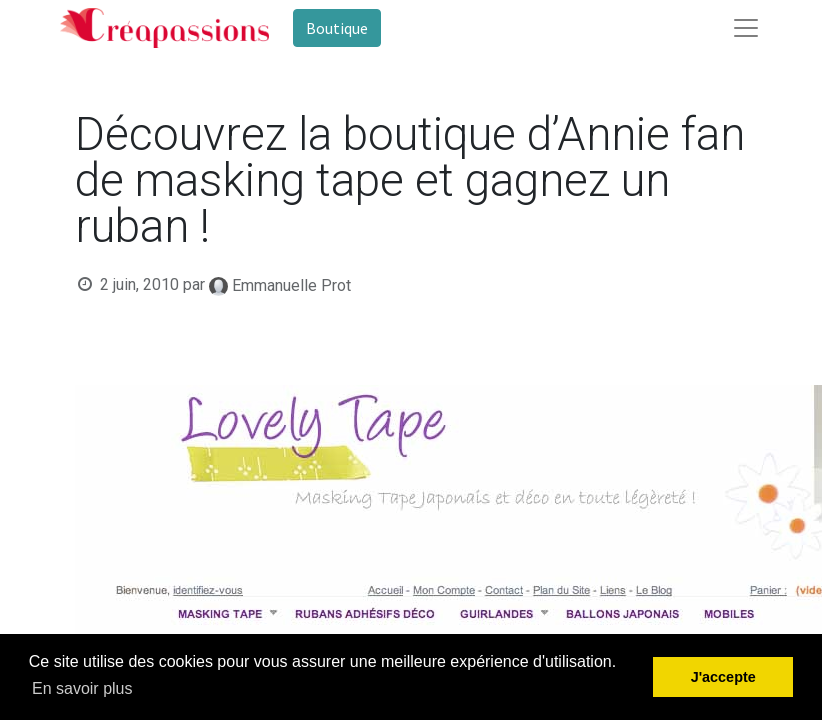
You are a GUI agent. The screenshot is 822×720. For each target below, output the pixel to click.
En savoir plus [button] (82, 688)
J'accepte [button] (723, 677)
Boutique (337, 28)
